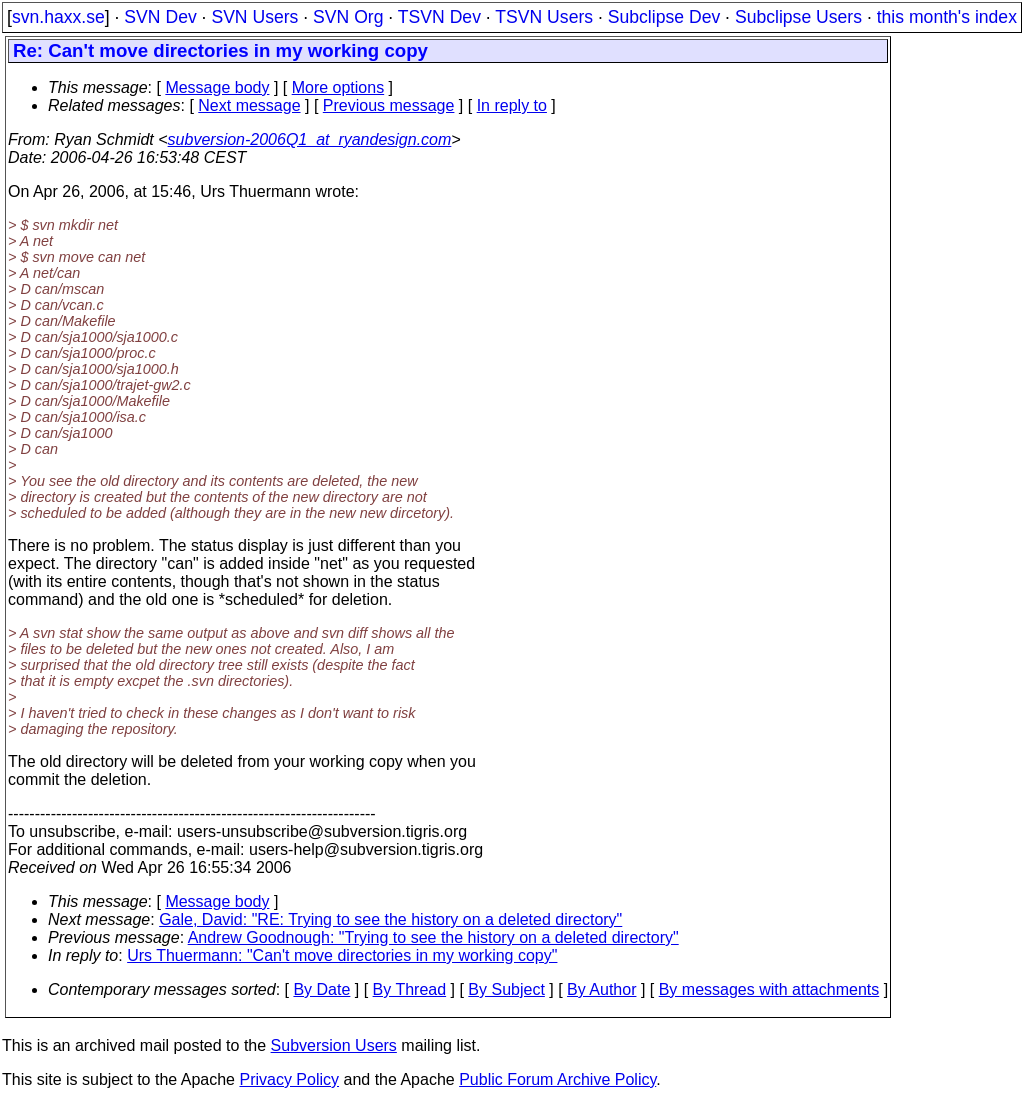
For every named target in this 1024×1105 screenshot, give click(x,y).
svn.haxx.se (58, 17)
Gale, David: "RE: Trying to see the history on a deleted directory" (390, 919)
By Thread (410, 989)
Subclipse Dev (664, 17)
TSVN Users (544, 17)
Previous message (389, 105)
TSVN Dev (439, 17)
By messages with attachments (769, 989)
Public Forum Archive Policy (557, 1079)
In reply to (512, 105)
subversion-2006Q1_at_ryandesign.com (310, 139)
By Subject (506, 989)
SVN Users (254, 17)
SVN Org (348, 17)
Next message (249, 105)
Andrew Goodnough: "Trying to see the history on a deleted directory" (433, 937)
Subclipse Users (798, 17)
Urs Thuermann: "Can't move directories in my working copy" (342, 955)
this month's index (947, 17)
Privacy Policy (289, 1079)
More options (338, 87)
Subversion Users (334, 1045)
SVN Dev (160, 17)
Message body (217, 87)
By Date (321, 989)
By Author (601, 989)
